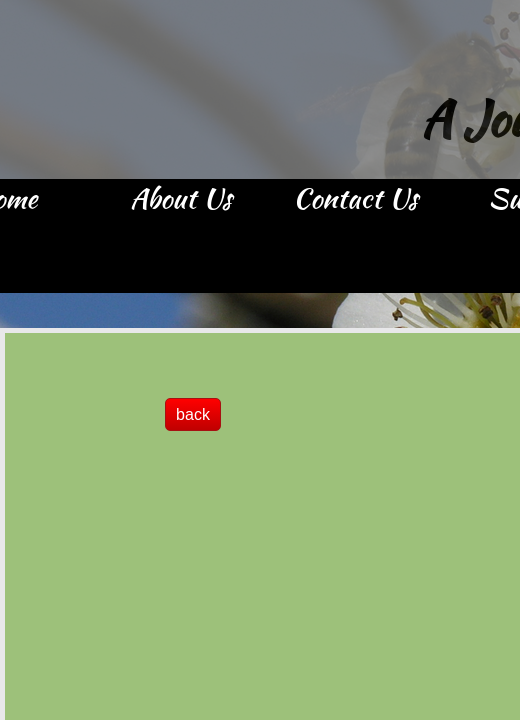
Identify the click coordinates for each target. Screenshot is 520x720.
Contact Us (355, 200)
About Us (181, 200)
